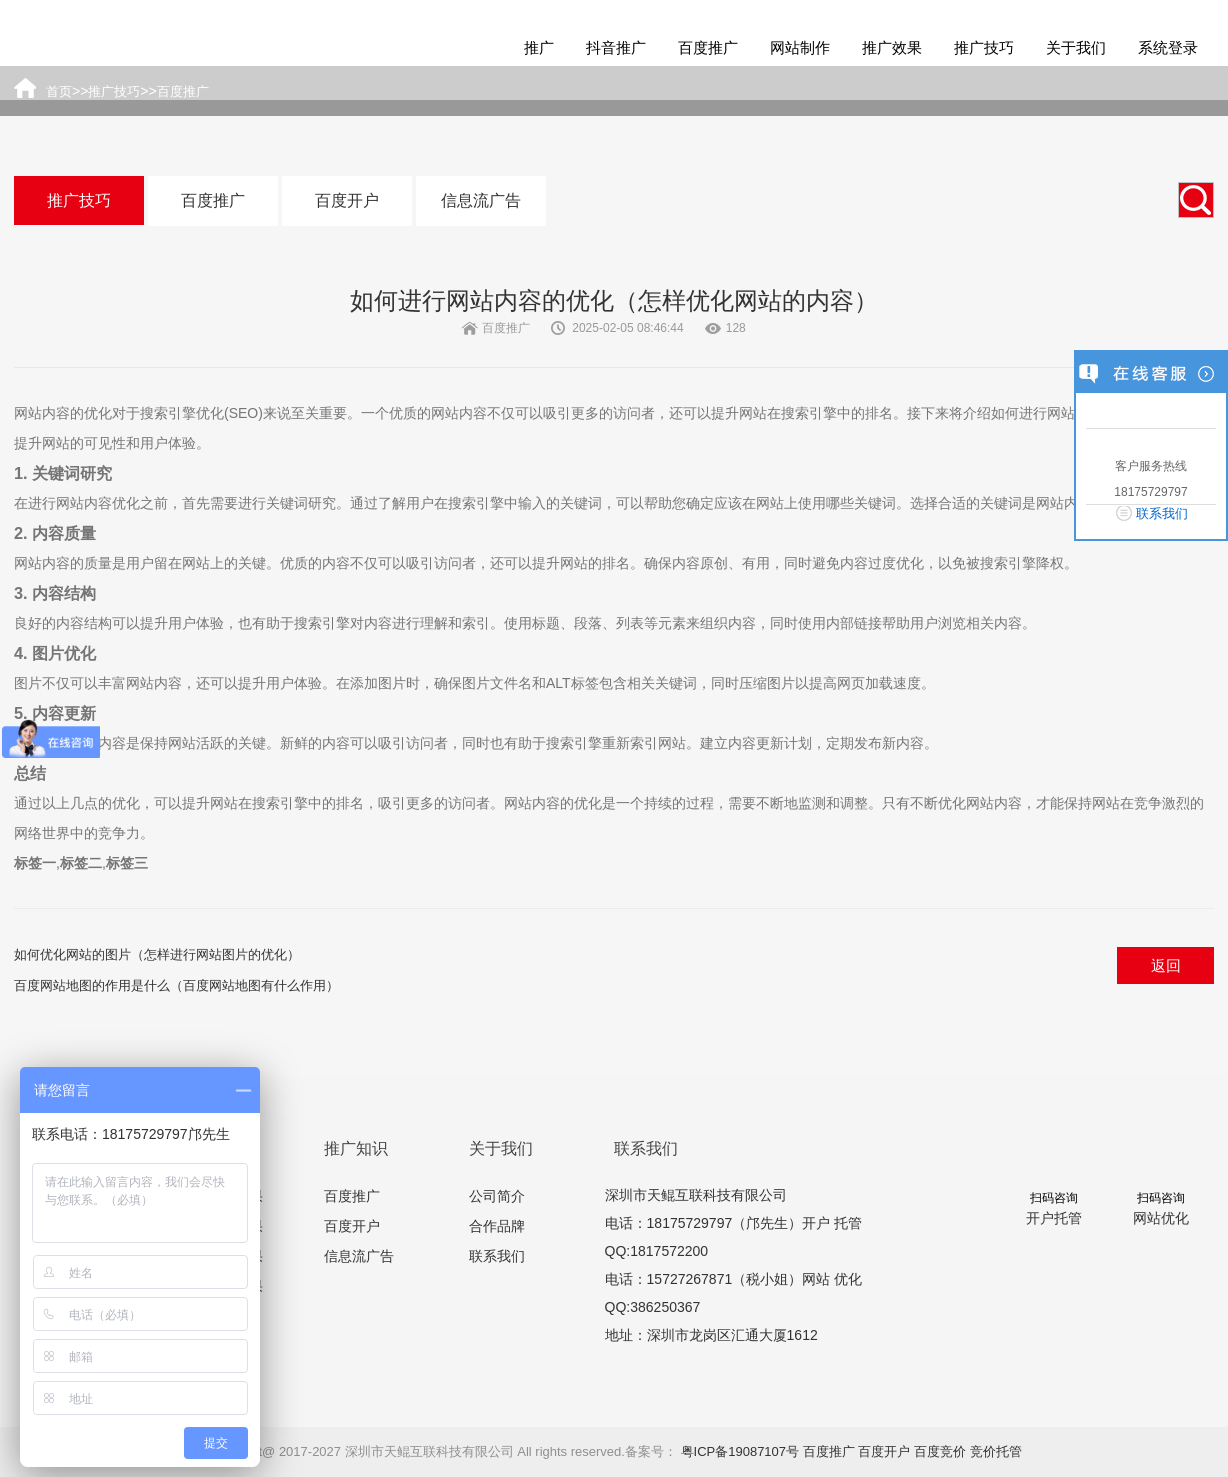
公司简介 (497, 1196)
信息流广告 (481, 200)
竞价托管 (996, 1451)
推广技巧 (984, 47)
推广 (539, 47)
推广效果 (892, 47)
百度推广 (708, 47)
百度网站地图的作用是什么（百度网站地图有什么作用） (176, 985)
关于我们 (1076, 47)
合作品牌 (497, 1226)
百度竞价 (940, 1451)
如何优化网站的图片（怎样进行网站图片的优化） (157, 954)
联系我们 (497, 1256)
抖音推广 (616, 47)
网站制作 (800, 47)
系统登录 (1168, 47)
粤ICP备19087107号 (740, 1451)
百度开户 (347, 200)
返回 (1166, 965)
